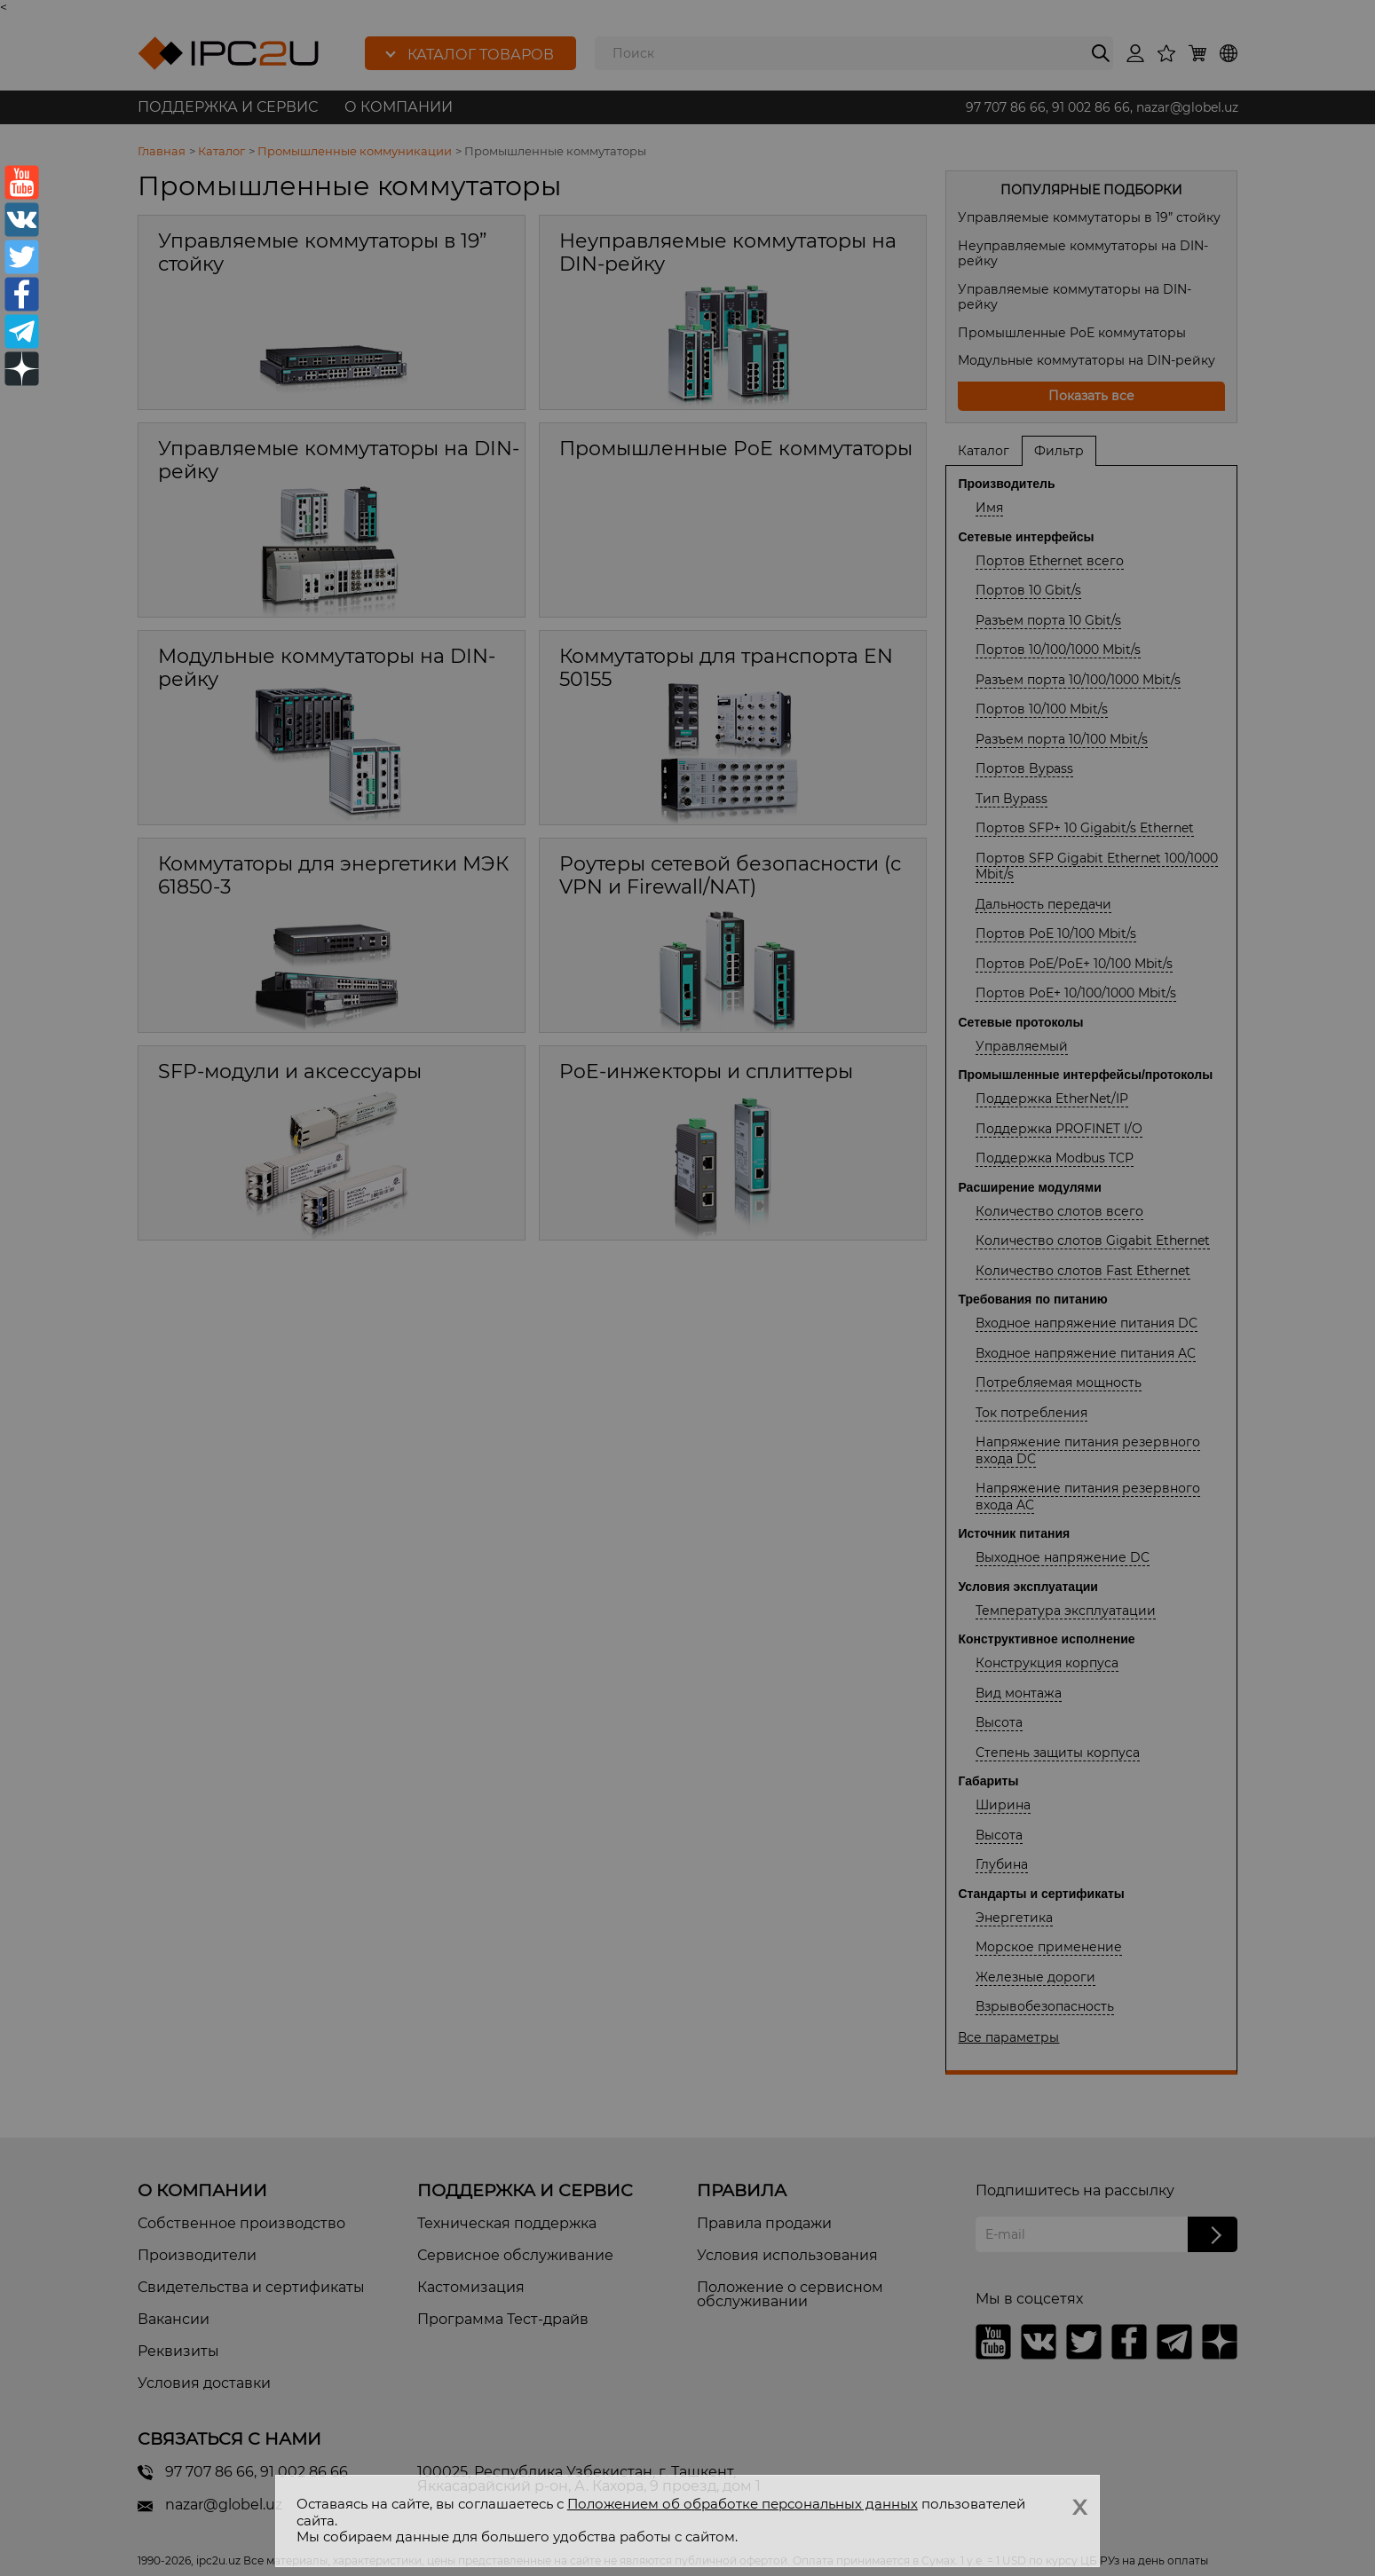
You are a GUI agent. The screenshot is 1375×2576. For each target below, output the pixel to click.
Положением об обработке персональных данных (742, 2503)
